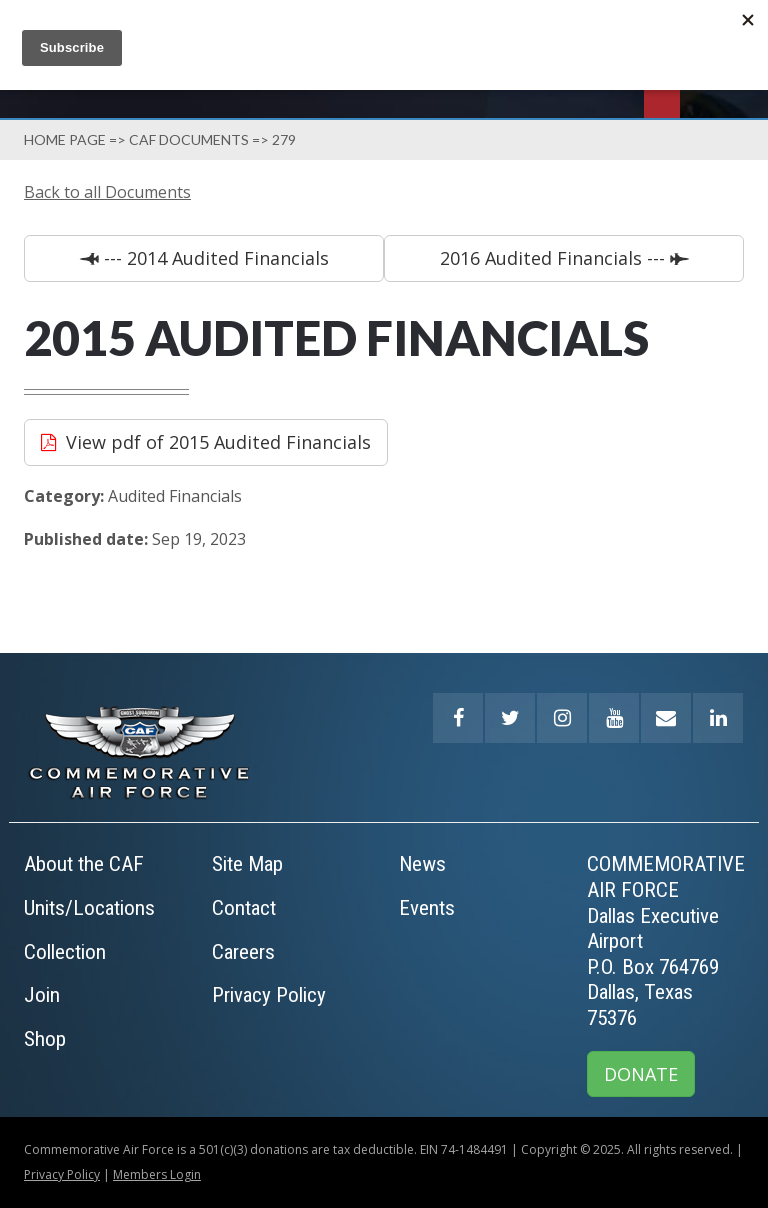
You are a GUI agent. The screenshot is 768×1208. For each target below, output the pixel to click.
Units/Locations (89, 908)
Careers (243, 952)
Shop (45, 1039)
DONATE (641, 1074)
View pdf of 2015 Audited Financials (218, 442)
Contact (244, 908)
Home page (65, 139)
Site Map (247, 864)
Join (42, 995)
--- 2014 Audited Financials (214, 258)
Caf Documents (189, 139)
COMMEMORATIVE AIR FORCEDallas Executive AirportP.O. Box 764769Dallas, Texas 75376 (666, 941)
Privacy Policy (269, 995)
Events (427, 908)
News (422, 864)
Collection (65, 952)
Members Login (157, 1174)
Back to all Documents (107, 192)
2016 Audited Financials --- (555, 258)
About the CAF (84, 864)
